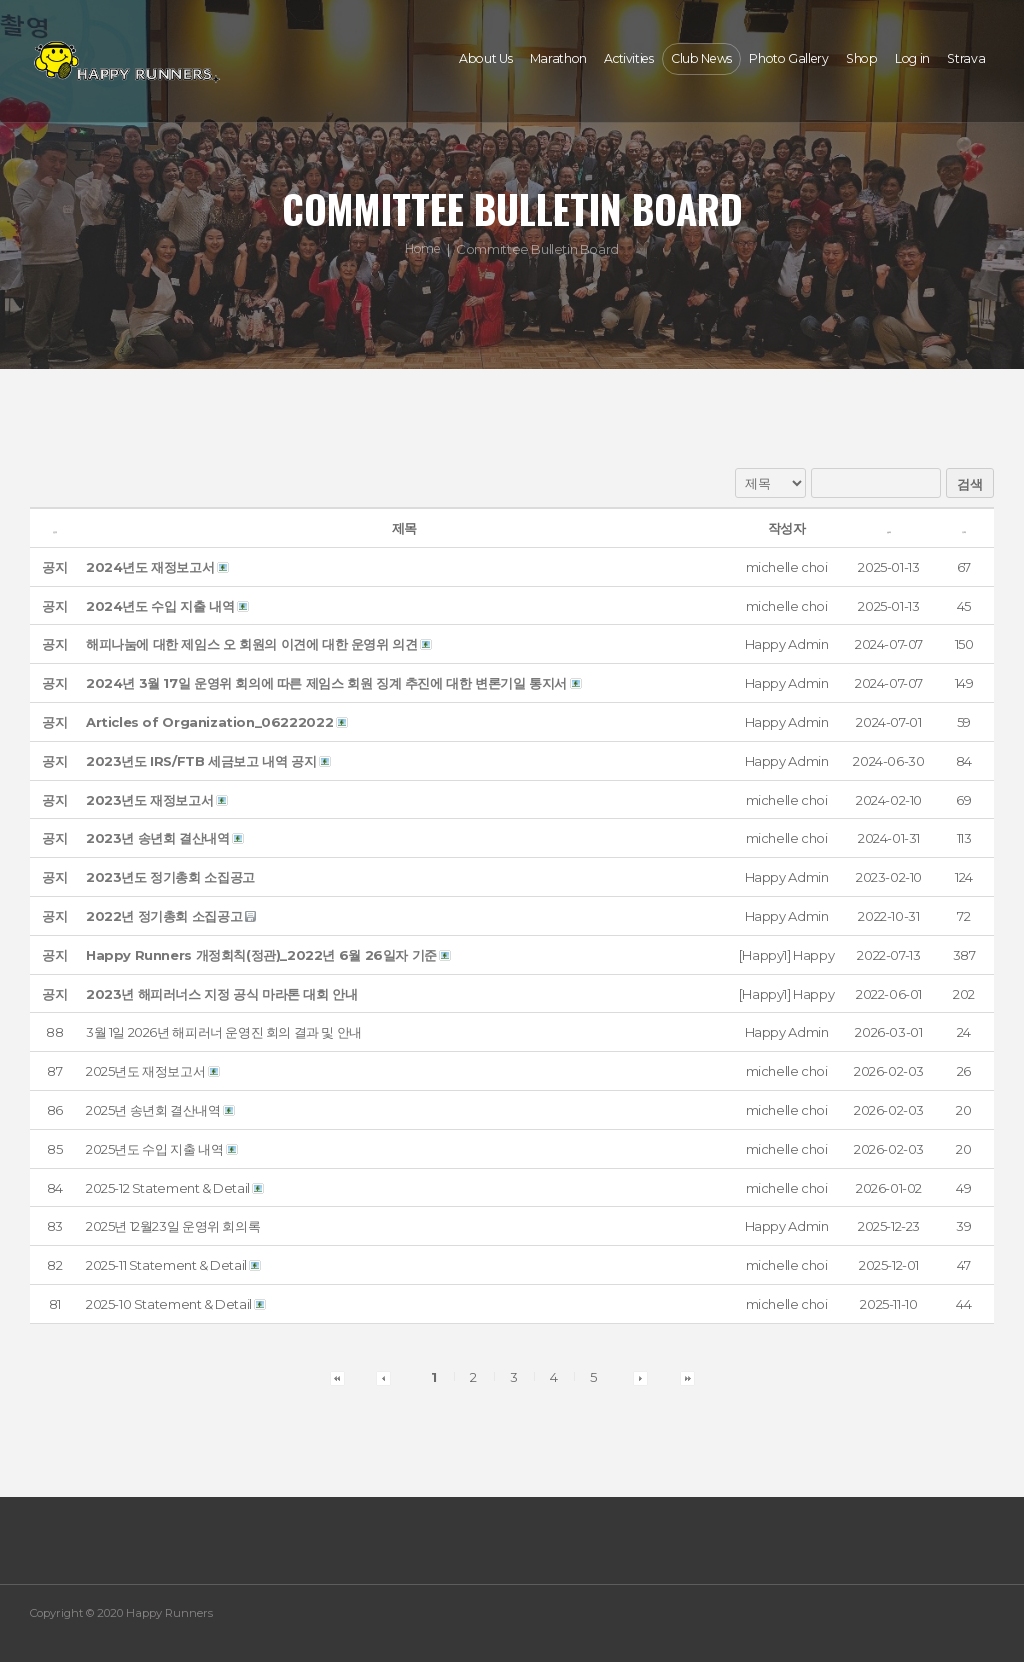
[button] (787, 567)
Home (422, 249)
